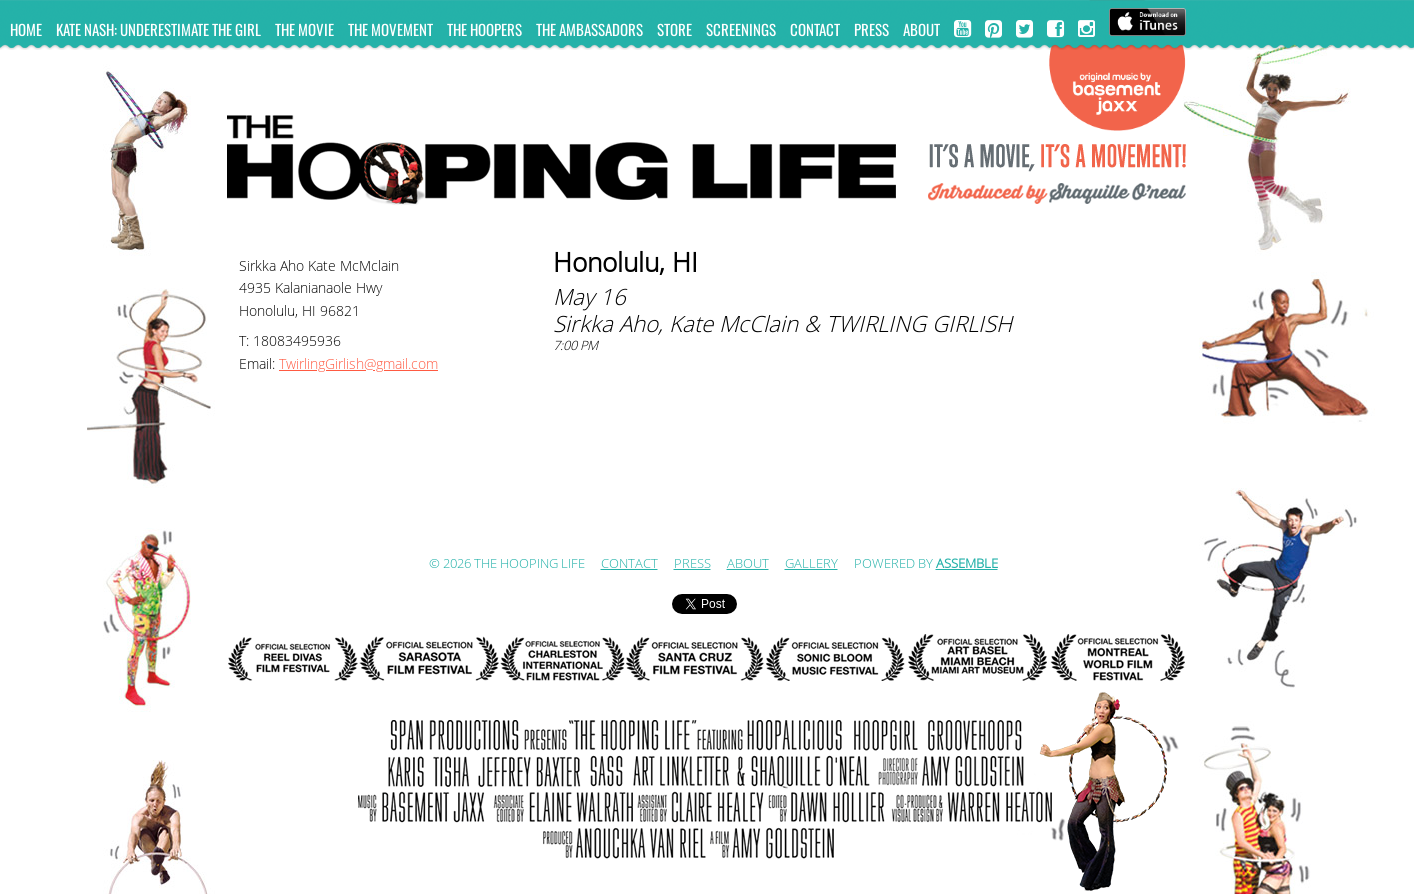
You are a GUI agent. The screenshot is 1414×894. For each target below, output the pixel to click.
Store (674, 29)
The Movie (304, 29)
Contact (815, 29)
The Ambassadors (589, 29)
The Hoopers (484, 29)
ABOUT (921, 29)
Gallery (811, 564)
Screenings (741, 29)
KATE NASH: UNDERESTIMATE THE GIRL (158, 29)
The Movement (390, 29)
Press (871, 29)
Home (26, 29)
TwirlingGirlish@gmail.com (358, 364)
